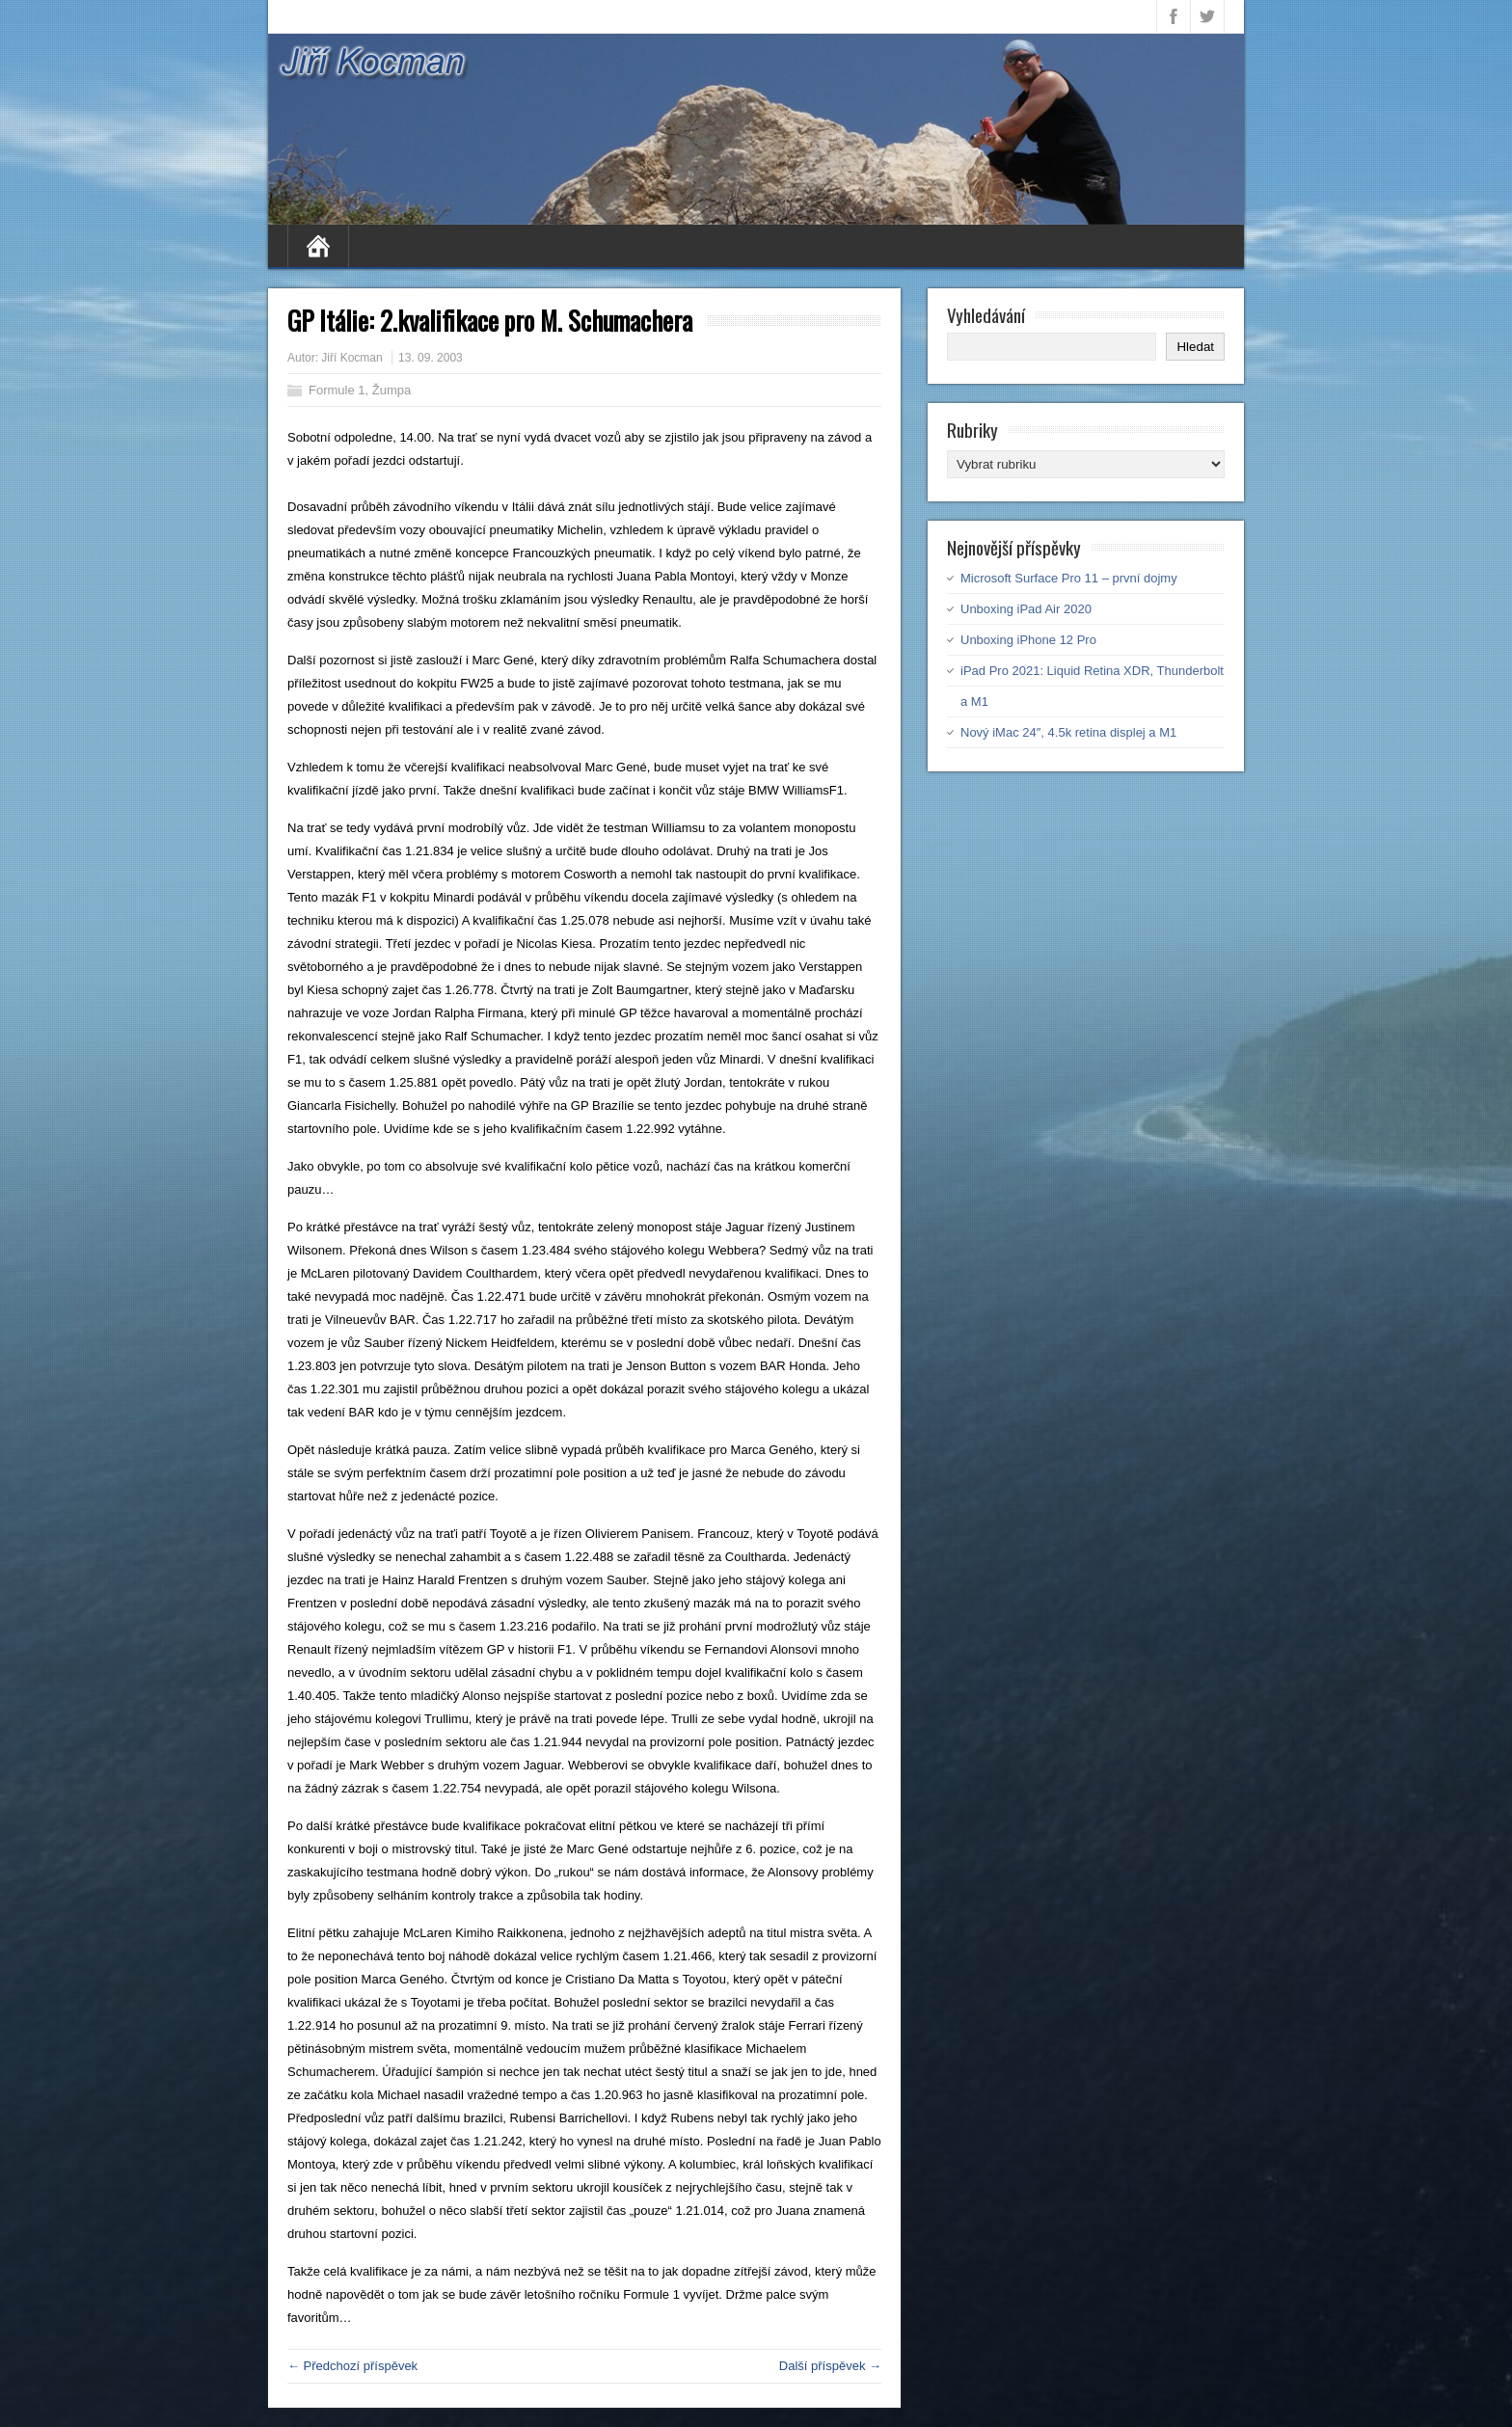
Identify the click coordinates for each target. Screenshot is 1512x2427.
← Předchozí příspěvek (352, 2366)
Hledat (1195, 346)
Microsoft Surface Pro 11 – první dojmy (1068, 578)
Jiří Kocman (351, 357)
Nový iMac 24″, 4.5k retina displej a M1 (1068, 732)
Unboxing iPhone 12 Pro (1028, 640)
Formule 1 (337, 390)
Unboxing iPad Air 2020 (1026, 609)
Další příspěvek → (830, 2366)
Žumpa (391, 390)
